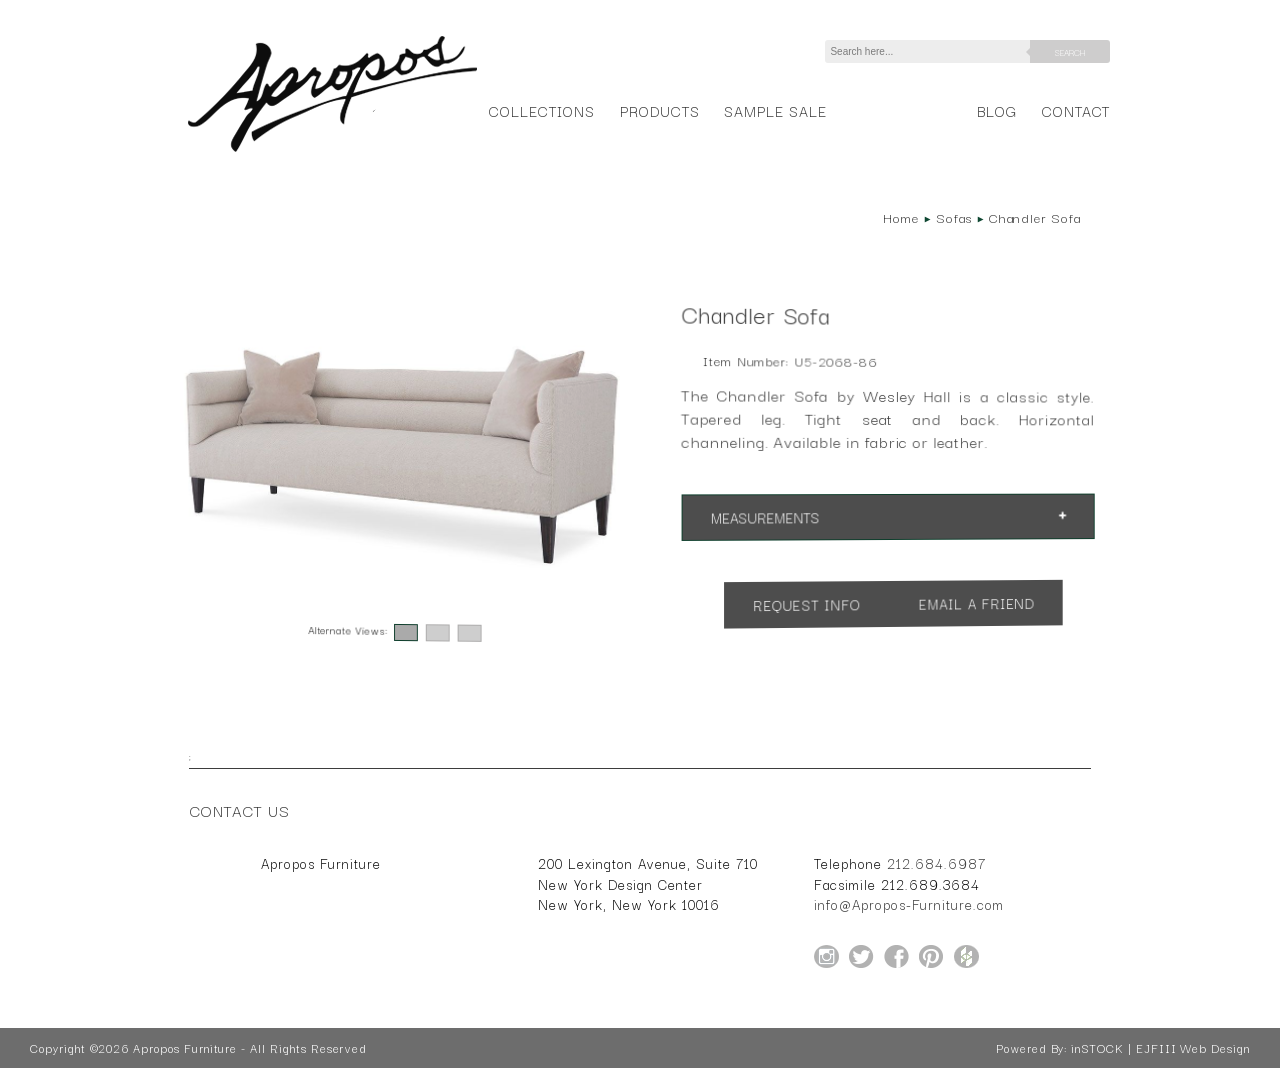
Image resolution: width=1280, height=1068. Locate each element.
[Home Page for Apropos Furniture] (332, 152)
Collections (541, 110)
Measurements (764, 517)
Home (901, 217)
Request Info (806, 604)
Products (660, 110)
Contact (1076, 110)
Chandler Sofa (1035, 217)
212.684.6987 (936, 863)
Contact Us (240, 810)
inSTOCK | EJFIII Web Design (1160, 1048)
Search (1070, 52)
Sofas (954, 217)
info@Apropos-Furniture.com (909, 904)
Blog (997, 110)
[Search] (931, 51)
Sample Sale (775, 110)
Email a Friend (977, 604)
